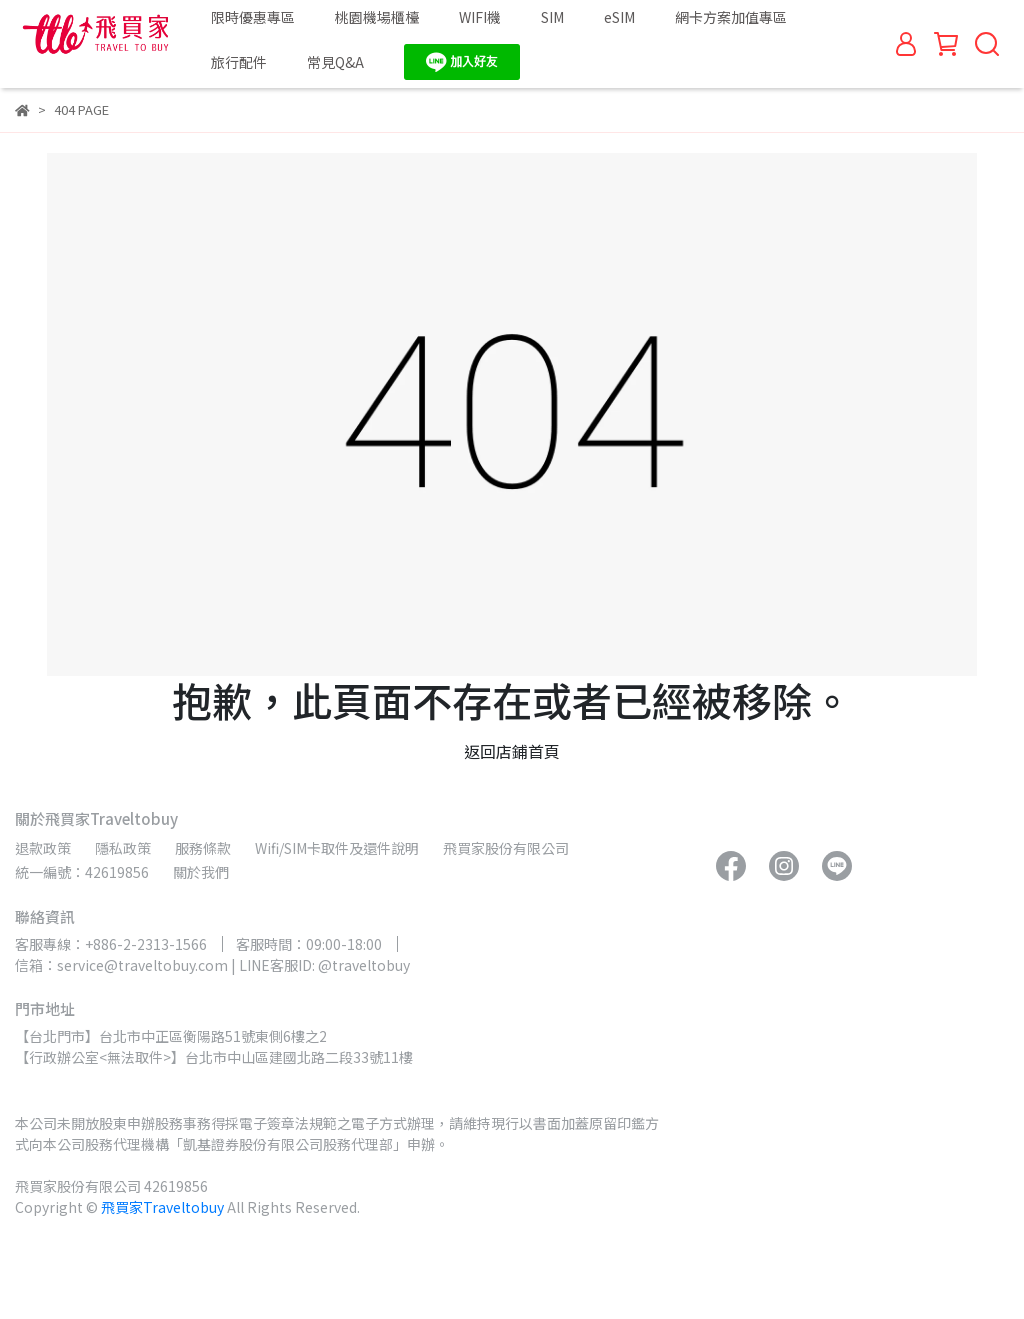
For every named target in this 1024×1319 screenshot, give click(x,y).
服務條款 (203, 848)
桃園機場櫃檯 (377, 17)
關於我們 (201, 872)
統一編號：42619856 (82, 872)
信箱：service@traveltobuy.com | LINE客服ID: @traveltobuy (212, 965)
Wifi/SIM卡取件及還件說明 (337, 848)
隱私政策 (123, 848)
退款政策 (43, 848)
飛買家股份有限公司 (506, 848)
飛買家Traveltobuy (162, 1207)
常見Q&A (335, 62)
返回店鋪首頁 (512, 751)
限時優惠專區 (253, 17)
